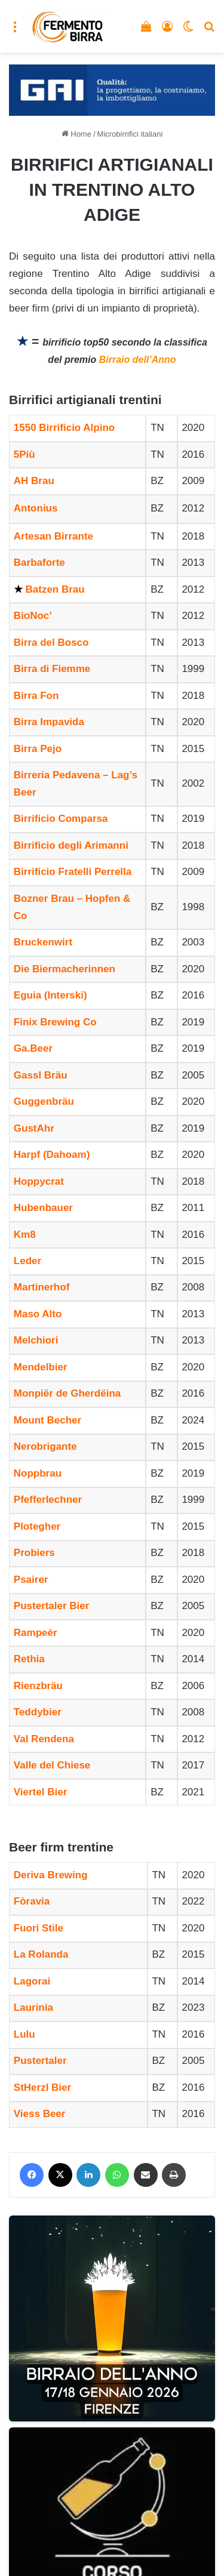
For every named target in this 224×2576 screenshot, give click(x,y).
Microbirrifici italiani (130, 134)
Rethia (29, 1659)
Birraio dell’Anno (137, 360)
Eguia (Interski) (50, 995)
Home (76, 134)
